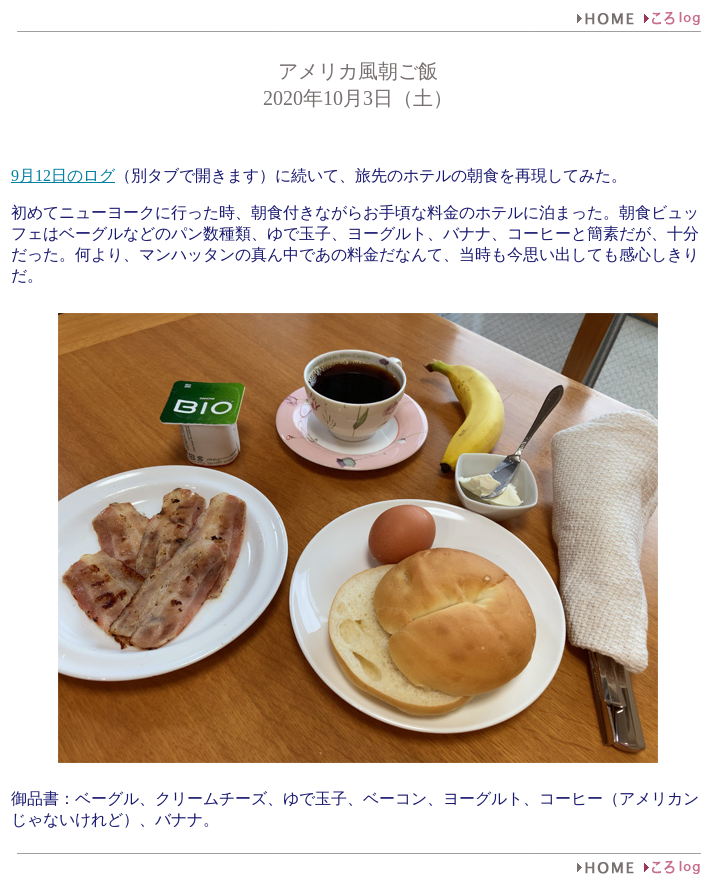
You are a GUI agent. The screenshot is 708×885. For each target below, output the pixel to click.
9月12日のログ (63, 175)
